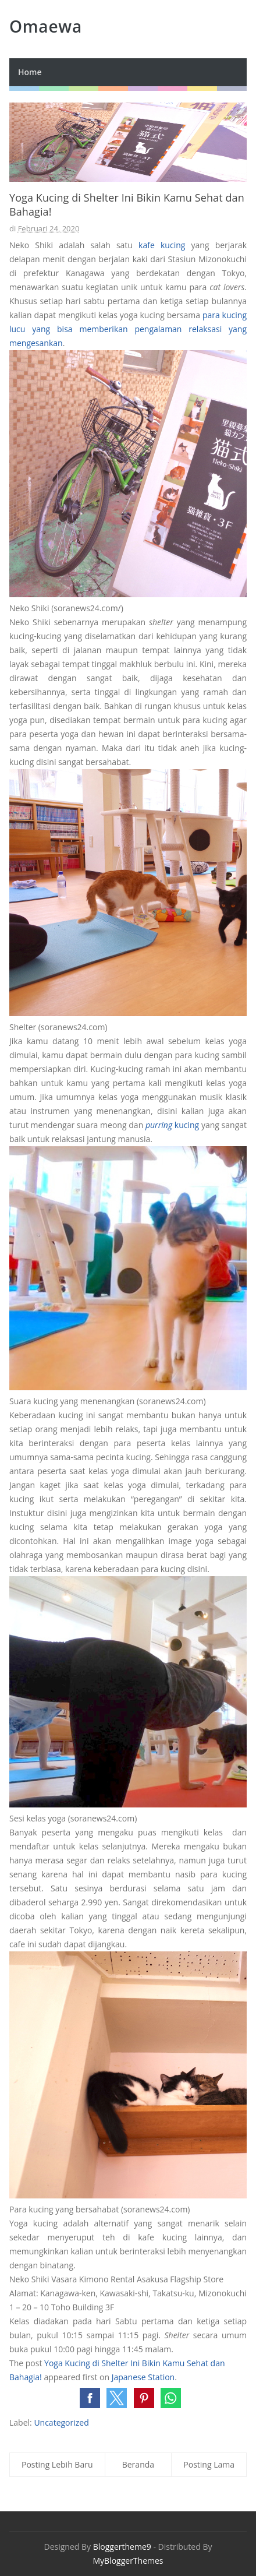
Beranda (138, 2464)
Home (30, 71)
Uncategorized (61, 2422)
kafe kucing (161, 245)
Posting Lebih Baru (57, 2464)
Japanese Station (143, 2377)
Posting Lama (208, 2464)
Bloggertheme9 (122, 2546)
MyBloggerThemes (128, 2560)
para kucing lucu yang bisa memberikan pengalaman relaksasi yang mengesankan (128, 328)
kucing (172, 1124)
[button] (90, 2398)
